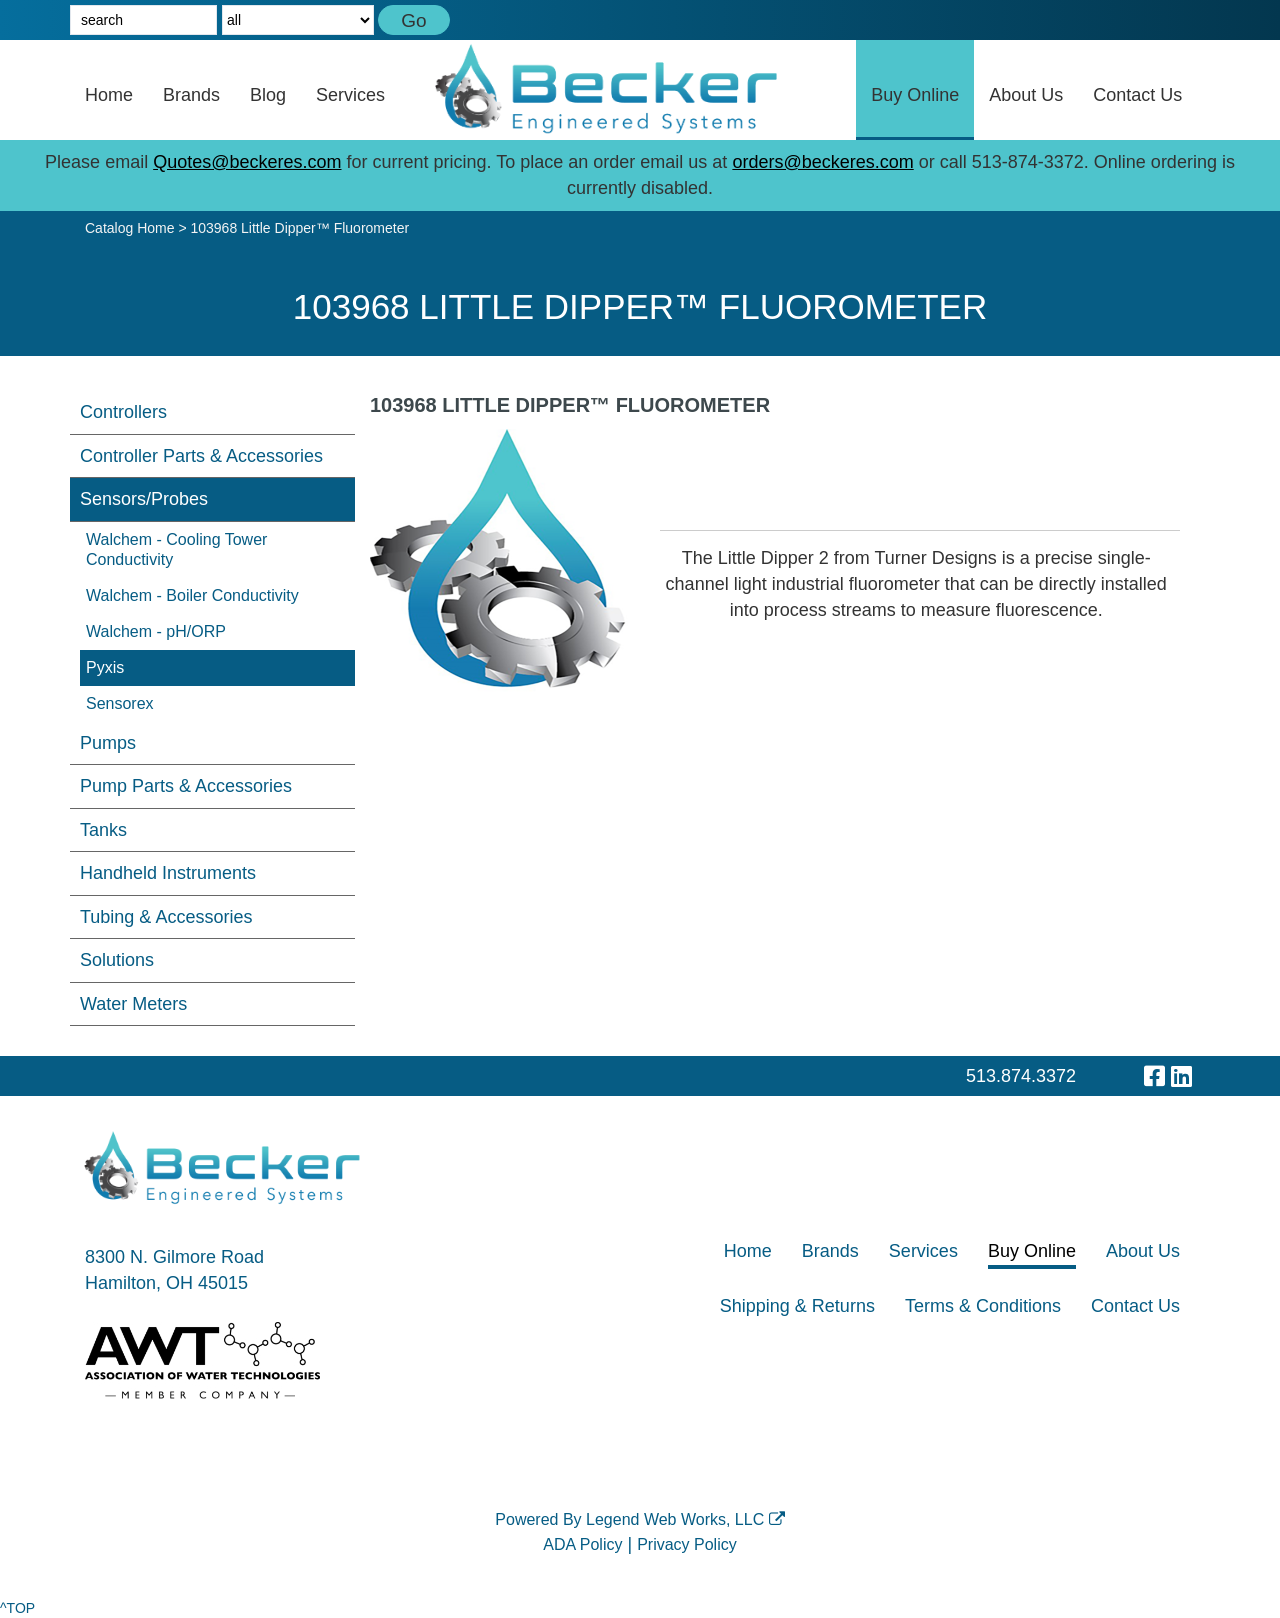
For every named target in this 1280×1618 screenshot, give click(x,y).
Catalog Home (130, 228)
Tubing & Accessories (166, 917)
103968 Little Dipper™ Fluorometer (299, 228)
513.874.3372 (1021, 1076)
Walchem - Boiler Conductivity (192, 595)
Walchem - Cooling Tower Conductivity (176, 549)
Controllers (123, 412)
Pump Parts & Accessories (186, 786)
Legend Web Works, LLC (685, 1519)
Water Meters (133, 1004)
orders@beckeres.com (822, 162)
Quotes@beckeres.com (247, 162)
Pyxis (105, 667)
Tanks (103, 830)
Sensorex (120, 703)
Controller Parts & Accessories (201, 456)
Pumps (108, 743)
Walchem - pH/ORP (156, 631)
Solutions (117, 960)
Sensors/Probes (144, 499)
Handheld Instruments (168, 873)
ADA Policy (582, 1544)
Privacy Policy (687, 1544)
